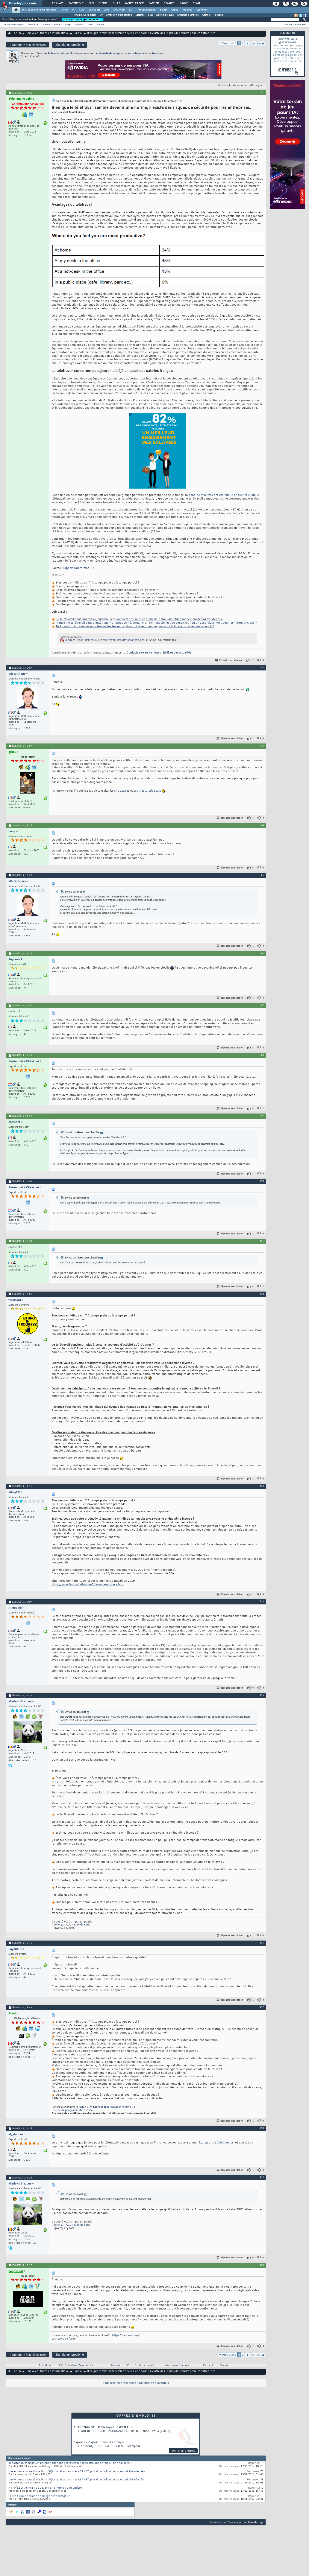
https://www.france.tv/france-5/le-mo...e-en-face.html (88, 1584)
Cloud (64, 9)
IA (73, 9)
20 (34, 1760)
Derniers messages (13, 24)
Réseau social (50, 24)
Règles (100, 24)
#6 (262, 953)
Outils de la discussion (231, 85)
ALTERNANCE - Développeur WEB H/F (102, 2427)
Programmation (147, 9)
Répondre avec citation (229, 660)
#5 (262, 874)
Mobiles (187, 9)
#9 (262, 1115)
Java (106, 9)
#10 (262, 1180)
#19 (262, 2177)
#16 (262, 1942)
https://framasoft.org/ (125, 2335)
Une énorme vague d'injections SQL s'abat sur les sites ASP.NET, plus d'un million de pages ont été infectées (76, 2471)
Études (168, 3)
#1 (262, 92)
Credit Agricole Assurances (104, 2431)
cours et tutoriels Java (148, 791)
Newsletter (134, 3)
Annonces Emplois (188, 15)
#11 (262, 1240)
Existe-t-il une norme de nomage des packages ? (39, 2496)
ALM (81, 9)
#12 (262, 1293)
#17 (262, 2007)
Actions (31, 24)
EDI (131, 9)
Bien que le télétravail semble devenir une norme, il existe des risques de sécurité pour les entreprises (99, 53)
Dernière (258, 43)
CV (101, 15)
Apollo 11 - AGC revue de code (71, 1925)
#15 (262, 1695)
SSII (150, 15)
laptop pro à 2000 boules (216, 2143)
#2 (262, 667)
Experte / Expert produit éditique (99, 2442)
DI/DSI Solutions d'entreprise (39, 9)
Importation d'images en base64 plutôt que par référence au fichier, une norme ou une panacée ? (70, 2463)
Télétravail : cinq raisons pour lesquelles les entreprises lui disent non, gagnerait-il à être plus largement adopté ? (135, 626)
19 (252, 660)
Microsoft (94, 9)
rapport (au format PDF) (80, 568)
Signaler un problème (69, 44)
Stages (219, 15)
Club (196, 3)
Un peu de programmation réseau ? (74, 2110)
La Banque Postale (96, 2446)
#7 (262, 1005)
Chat (116, 3)
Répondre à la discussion (27, 45)
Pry (53, 791)
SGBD (163, 9)
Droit (183, 3)
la (80, 2107)
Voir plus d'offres (183, 2450)
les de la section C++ (113, 2107)
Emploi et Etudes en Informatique (47, 33)
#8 (262, 1054)
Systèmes (202, 9)
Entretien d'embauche (119, 15)
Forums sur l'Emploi (84, 15)
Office (174, 9)
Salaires (140, 15)
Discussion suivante (153, 2383)
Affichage (255, 85)
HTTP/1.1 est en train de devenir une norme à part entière (45, 2488)
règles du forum (66, 2339)
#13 (262, 1485)
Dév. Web (119, 9)
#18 (262, 2128)
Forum (16, 33)
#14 (262, 1601)
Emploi (153, 3)
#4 (262, 825)
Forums (57, 3)
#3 (262, 745)
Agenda (79, 24)
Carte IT (207, 15)
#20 (262, 2264)
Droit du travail (165, 15)
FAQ (91, 3)
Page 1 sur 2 (229, 43)
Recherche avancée (295, 24)
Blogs (103, 3)
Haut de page (255, 2522)
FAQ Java (120, 791)
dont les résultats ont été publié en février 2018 (222, 495)
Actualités (45, 2365)
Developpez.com (237, 2522)
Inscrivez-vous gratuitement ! (82, 19)
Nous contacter (217, 2522)
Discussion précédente (120, 2383)
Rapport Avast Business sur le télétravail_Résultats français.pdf (104, 640)
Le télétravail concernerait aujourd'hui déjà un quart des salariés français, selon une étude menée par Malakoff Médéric (139, 619)
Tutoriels (75, 3)
